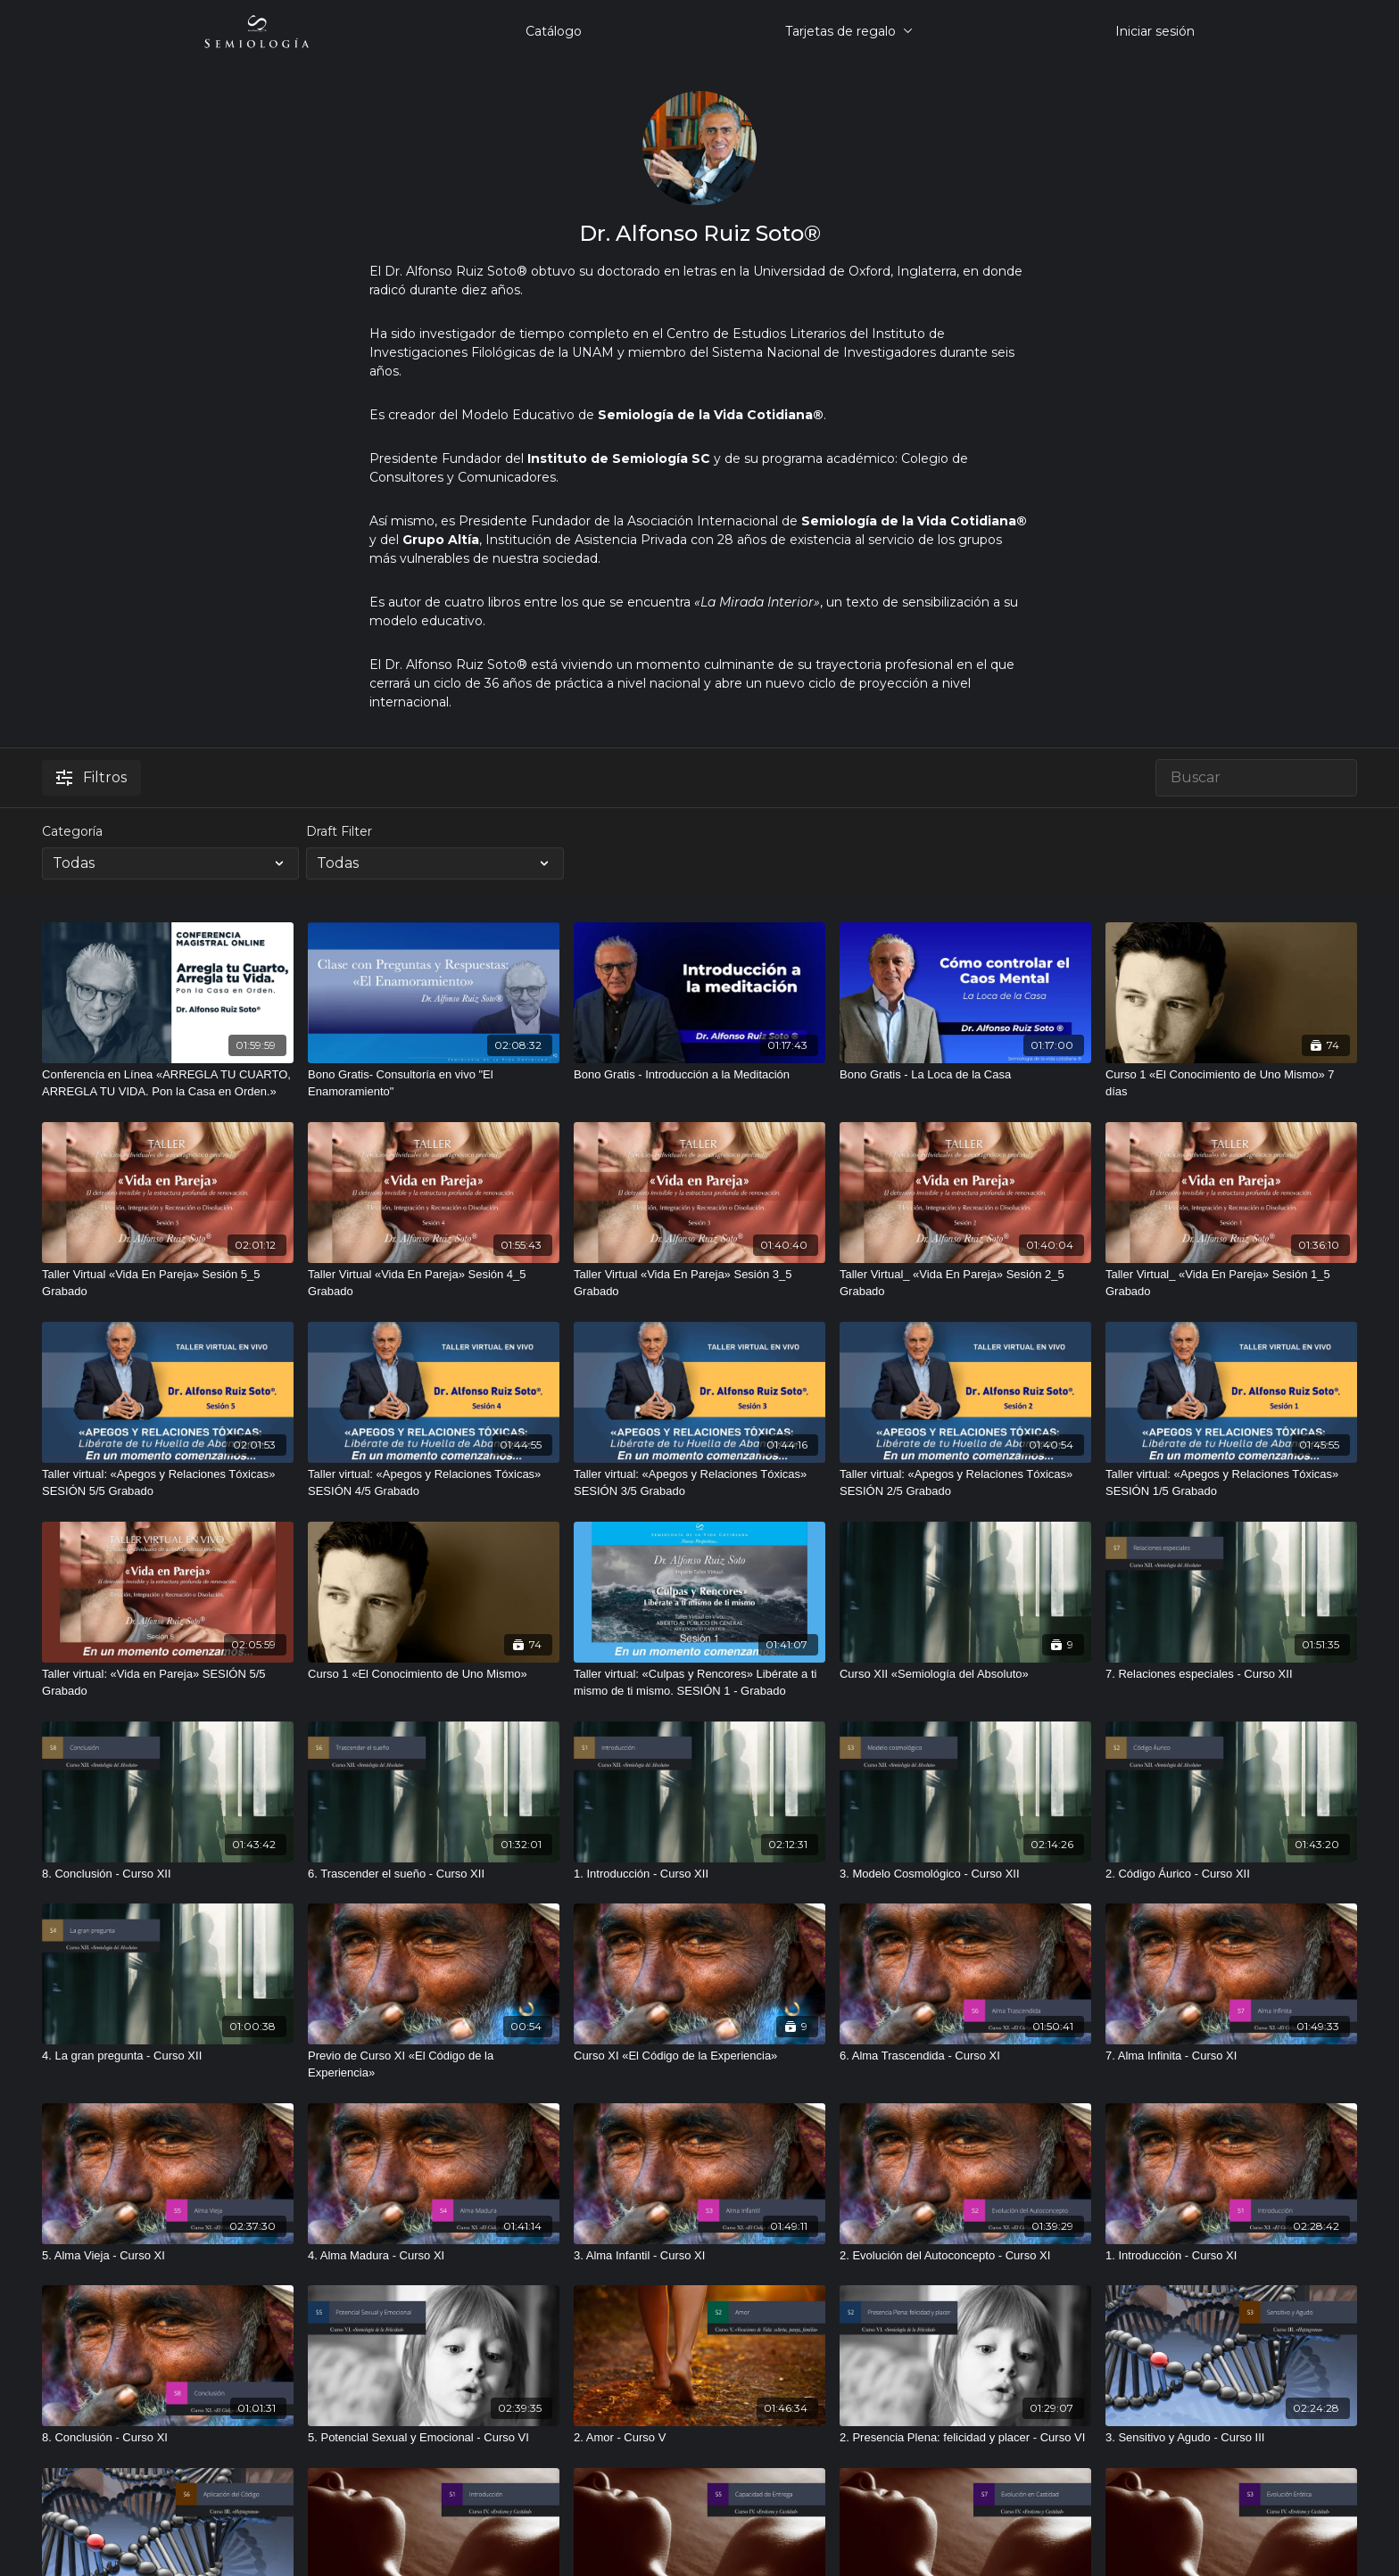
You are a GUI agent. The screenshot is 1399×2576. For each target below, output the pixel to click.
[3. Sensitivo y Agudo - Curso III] (1231, 2438)
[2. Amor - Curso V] (699, 2438)
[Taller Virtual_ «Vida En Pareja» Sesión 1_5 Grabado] (1231, 1283)
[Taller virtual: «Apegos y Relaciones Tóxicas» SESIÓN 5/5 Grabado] (168, 1483)
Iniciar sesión (1155, 31)
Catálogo (554, 31)
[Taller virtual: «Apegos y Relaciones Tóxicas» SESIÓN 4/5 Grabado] (433, 1483)
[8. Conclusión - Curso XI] (168, 2438)
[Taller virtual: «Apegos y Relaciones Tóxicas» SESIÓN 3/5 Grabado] (699, 1483)
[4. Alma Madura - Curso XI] (433, 2256)
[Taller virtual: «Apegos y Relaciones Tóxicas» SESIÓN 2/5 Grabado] (965, 1483)
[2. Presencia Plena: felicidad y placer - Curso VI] (965, 2438)
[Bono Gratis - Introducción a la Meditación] (699, 1075)
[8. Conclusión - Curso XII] (168, 1874)
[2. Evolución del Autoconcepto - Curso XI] (965, 2256)
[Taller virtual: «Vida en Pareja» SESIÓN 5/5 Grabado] (168, 1682)
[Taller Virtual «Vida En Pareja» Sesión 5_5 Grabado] (168, 1283)
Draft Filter (339, 831)
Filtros (91, 777)
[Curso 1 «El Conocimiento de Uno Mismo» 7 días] (1231, 1083)
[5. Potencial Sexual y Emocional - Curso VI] (433, 2438)
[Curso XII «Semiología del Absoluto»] (965, 1674)
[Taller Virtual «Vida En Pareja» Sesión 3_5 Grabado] (699, 1283)
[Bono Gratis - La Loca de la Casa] (965, 1075)
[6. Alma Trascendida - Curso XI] (965, 2056)
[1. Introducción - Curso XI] (1231, 2256)
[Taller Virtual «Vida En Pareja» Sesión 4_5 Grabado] (433, 1283)
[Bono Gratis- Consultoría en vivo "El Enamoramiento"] (433, 1083)
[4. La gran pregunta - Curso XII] (168, 2056)
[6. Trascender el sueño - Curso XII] (433, 1874)
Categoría (72, 831)
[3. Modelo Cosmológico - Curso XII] (965, 1874)
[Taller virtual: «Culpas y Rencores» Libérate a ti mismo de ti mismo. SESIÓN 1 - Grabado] (699, 1682)
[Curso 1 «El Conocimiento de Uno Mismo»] (433, 1674)
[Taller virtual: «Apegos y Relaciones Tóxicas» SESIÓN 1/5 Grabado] (1231, 1483)
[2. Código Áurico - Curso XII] (1231, 1874)
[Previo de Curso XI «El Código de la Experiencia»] (433, 2064)
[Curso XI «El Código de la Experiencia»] (699, 2056)
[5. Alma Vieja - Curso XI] (168, 2256)
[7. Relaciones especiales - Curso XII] (1231, 1674)
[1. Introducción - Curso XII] (699, 1874)
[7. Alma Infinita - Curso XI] (1231, 2056)
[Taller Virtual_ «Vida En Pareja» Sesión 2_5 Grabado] (965, 1283)
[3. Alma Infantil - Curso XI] (699, 2256)
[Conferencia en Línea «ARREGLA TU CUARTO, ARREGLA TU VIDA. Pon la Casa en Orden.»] (168, 1083)
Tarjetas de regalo (849, 31)
